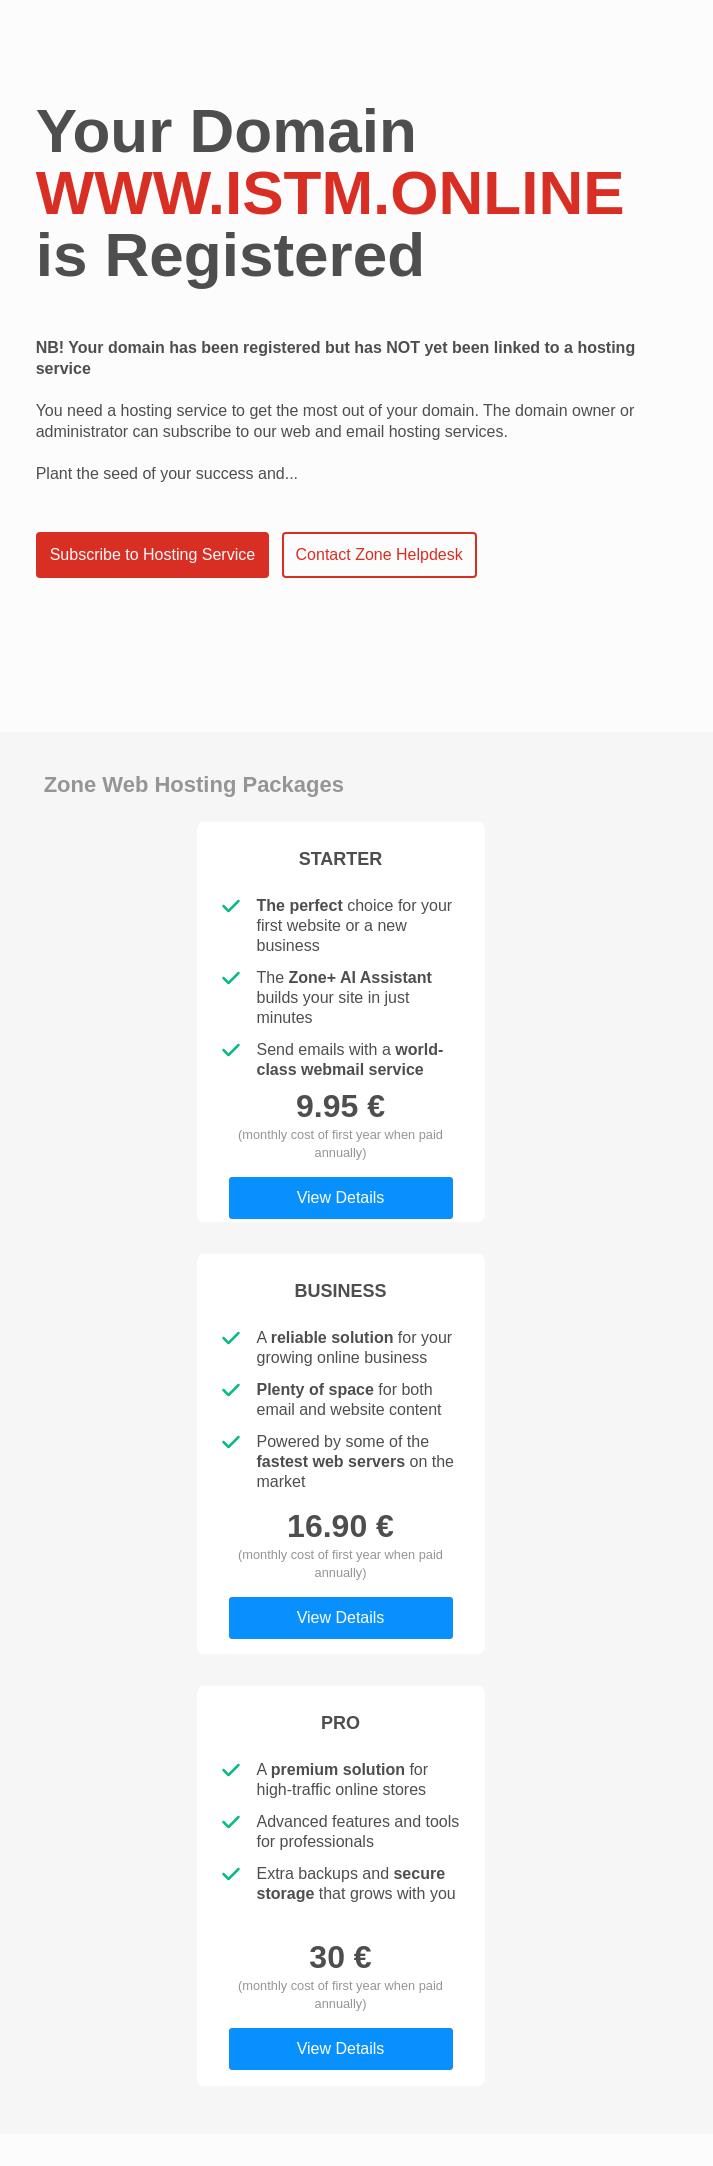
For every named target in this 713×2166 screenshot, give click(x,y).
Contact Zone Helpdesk (379, 554)
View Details (341, 1197)
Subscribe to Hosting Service (152, 554)
